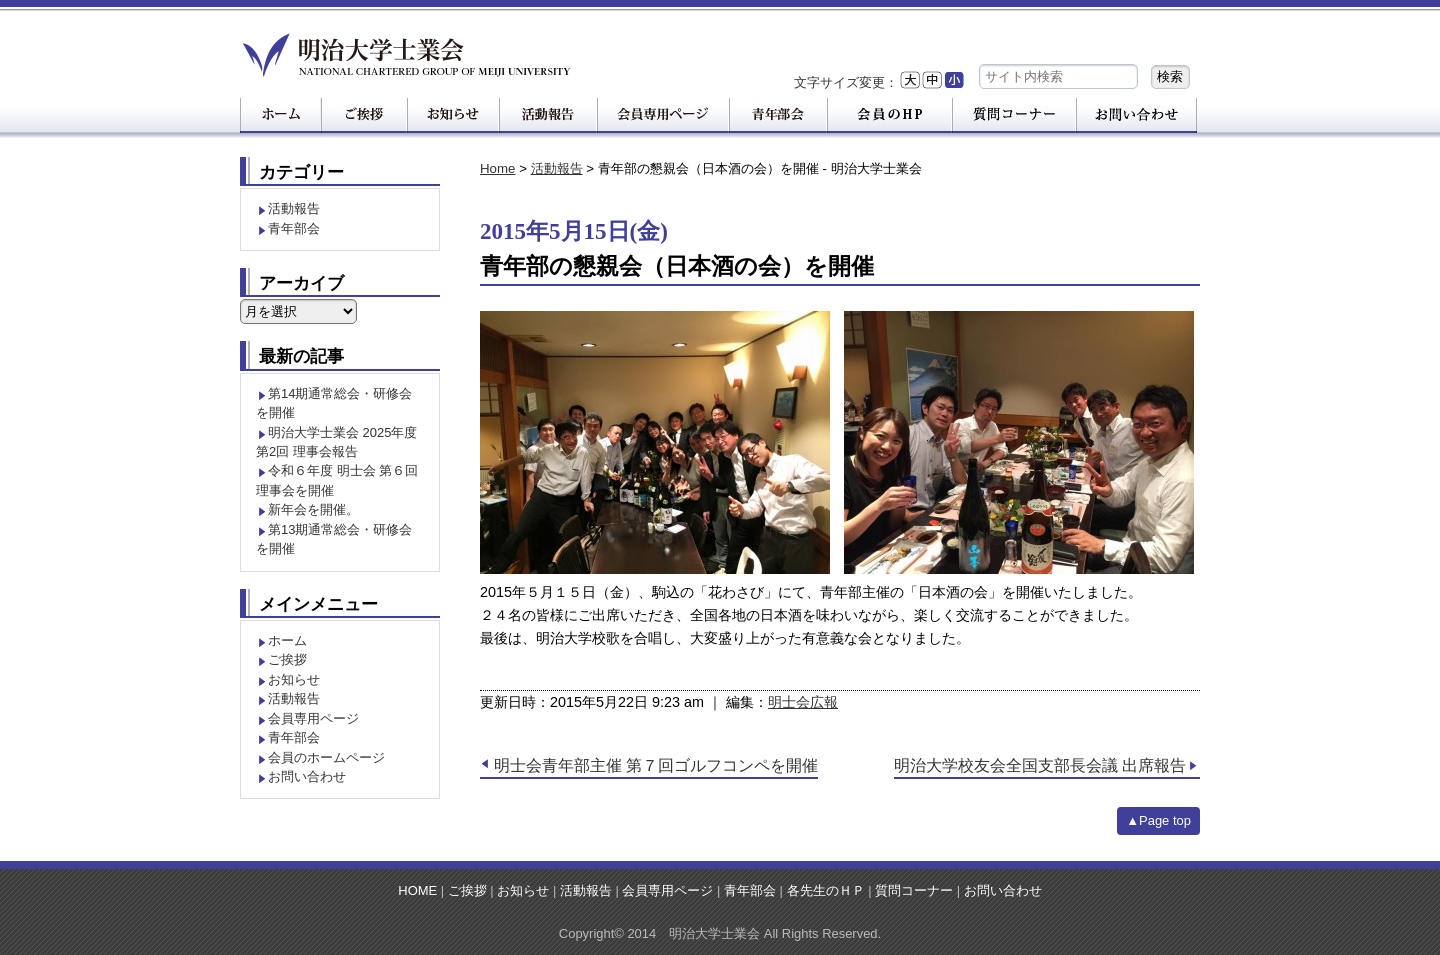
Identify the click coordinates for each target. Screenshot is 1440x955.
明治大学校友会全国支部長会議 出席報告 (1040, 765)
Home (497, 168)
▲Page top (1158, 820)
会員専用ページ (313, 718)
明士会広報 (803, 702)
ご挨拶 (287, 659)
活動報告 (557, 168)
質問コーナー (914, 890)
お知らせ (294, 679)
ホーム (287, 640)
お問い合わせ (307, 776)
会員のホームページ (326, 757)
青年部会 (294, 228)
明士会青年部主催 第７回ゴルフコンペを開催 (656, 765)
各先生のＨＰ (826, 890)
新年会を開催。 (313, 509)
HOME (417, 890)
